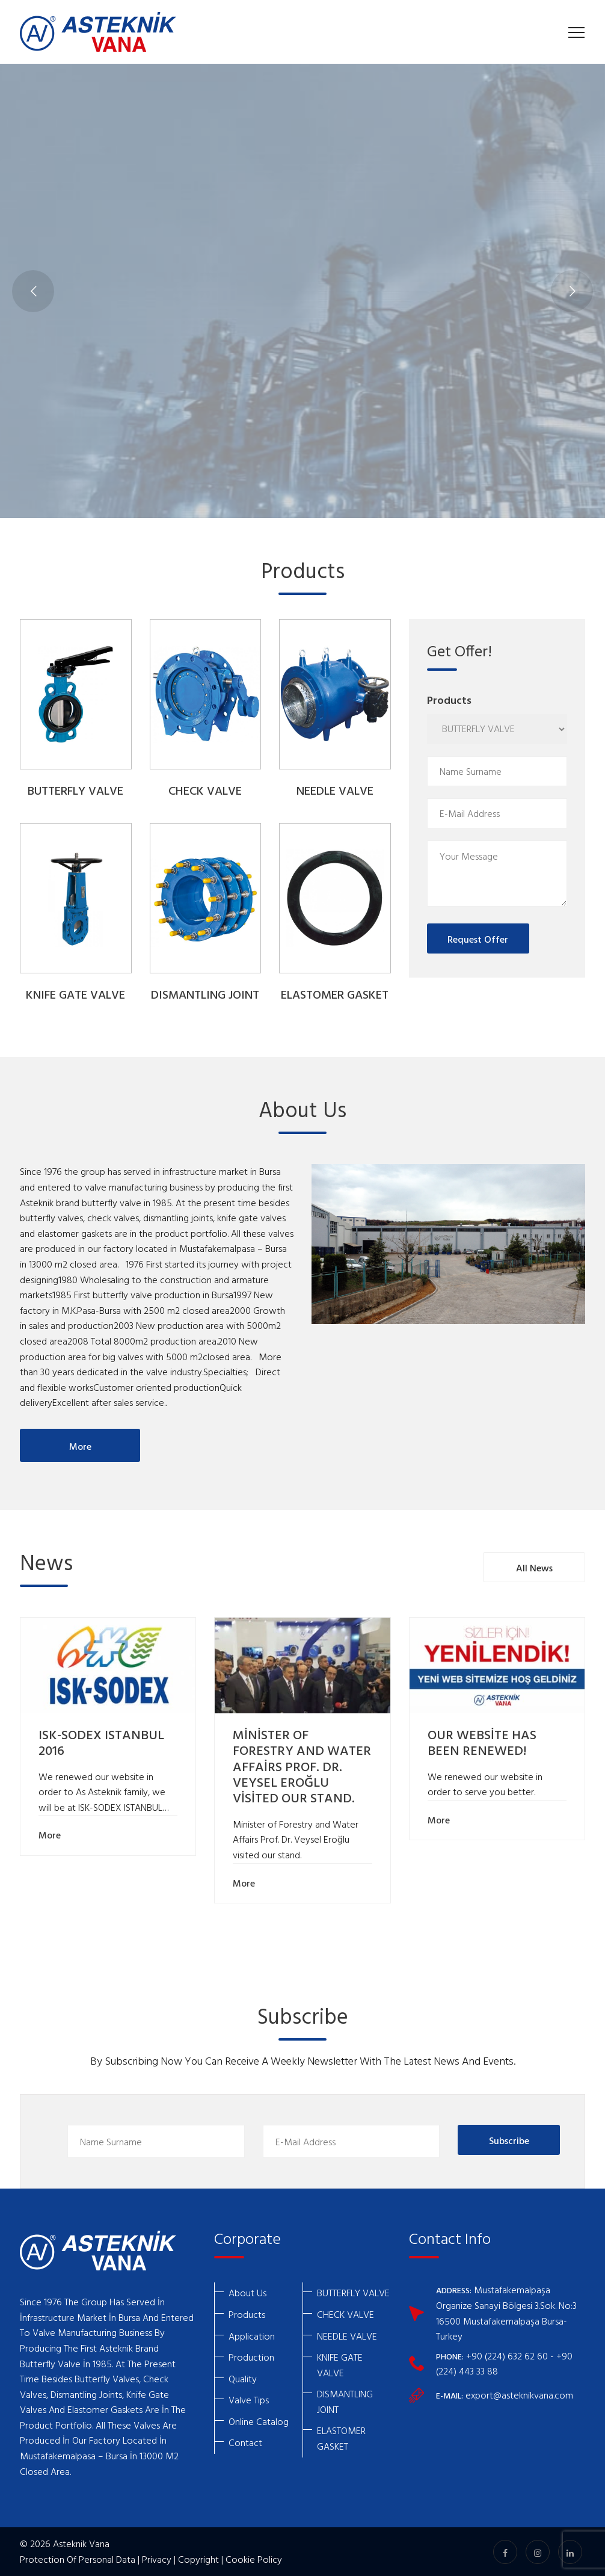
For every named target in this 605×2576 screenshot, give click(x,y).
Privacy (156, 2559)
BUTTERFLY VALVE (75, 791)
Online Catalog (259, 2421)
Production (251, 2357)
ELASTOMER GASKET (334, 995)
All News (534, 1568)
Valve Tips (249, 2400)
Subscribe (509, 2140)
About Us (247, 2292)
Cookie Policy (254, 2559)
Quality (243, 2378)
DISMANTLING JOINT (205, 995)
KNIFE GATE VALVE (75, 995)
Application (252, 2336)
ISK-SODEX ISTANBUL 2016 (101, 1743)
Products (247, 2314)
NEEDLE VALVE (334, 791)
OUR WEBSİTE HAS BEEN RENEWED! (482, 1743)
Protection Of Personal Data (77, 2559)
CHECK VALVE (205, 791)
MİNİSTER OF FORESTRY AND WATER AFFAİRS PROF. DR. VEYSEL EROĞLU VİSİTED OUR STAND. (302, 1767)
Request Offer (477, 939)
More (80, 1446)
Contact (245, 2442)
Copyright (198, 2559)
